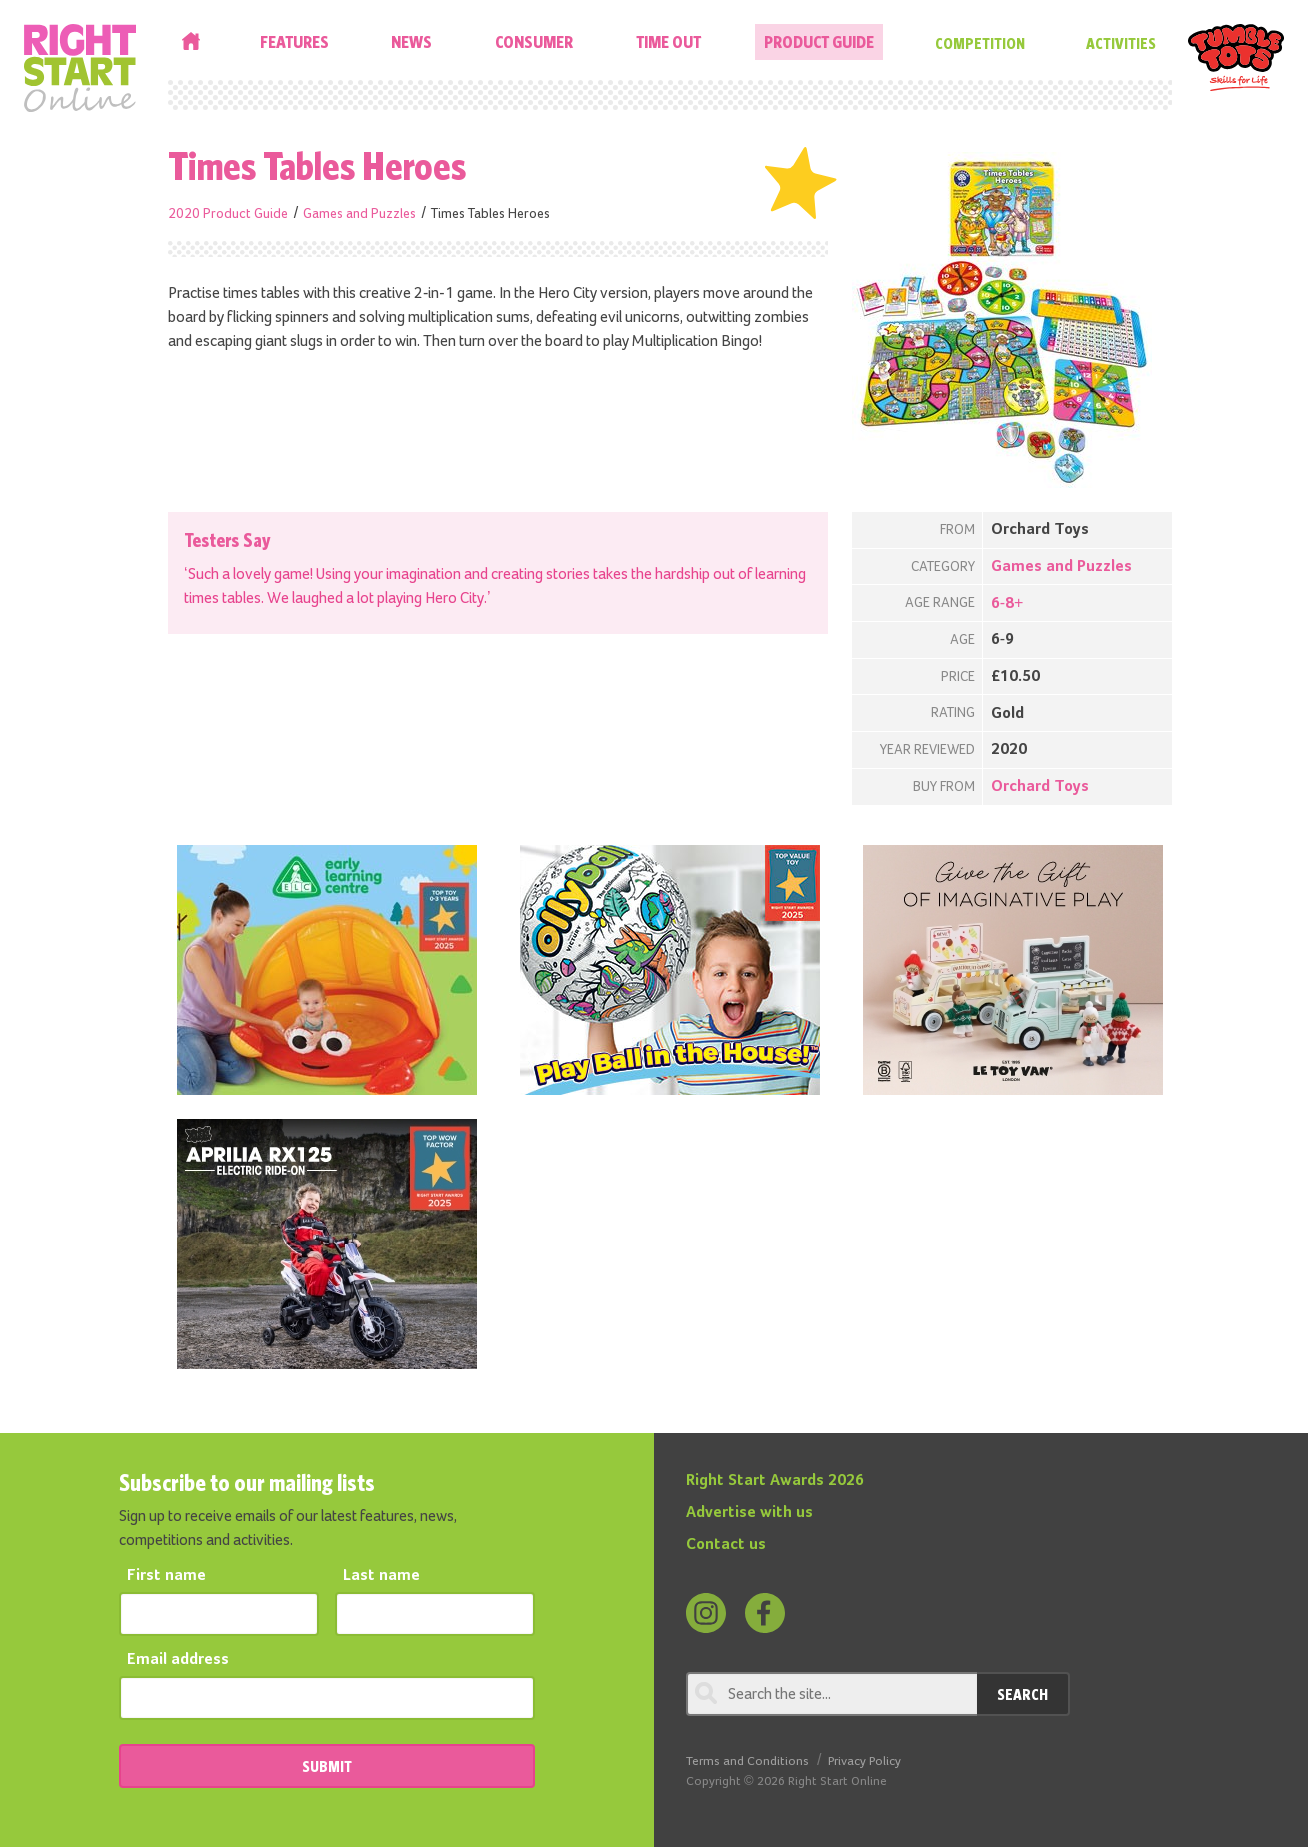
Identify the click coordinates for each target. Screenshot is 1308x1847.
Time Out (668, 41)
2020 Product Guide (228, 214)
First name (166, 1576)
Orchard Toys (1040, 787)
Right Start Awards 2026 (775, 1481)
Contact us (726, 1545)
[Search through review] (831, 1694)
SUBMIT (327, 1766)
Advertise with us (749, 1513)
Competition (980, 43)
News (411, 41)
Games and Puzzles (359, 214)
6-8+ (1007, 604)
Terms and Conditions (747, 1761)
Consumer (534, 41)
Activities (1121, 43)
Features (294, 41)
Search (1022, 1694)
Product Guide (819, 41)
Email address (178, 1660)
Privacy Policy (864, 1761)
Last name (381, 1576)
